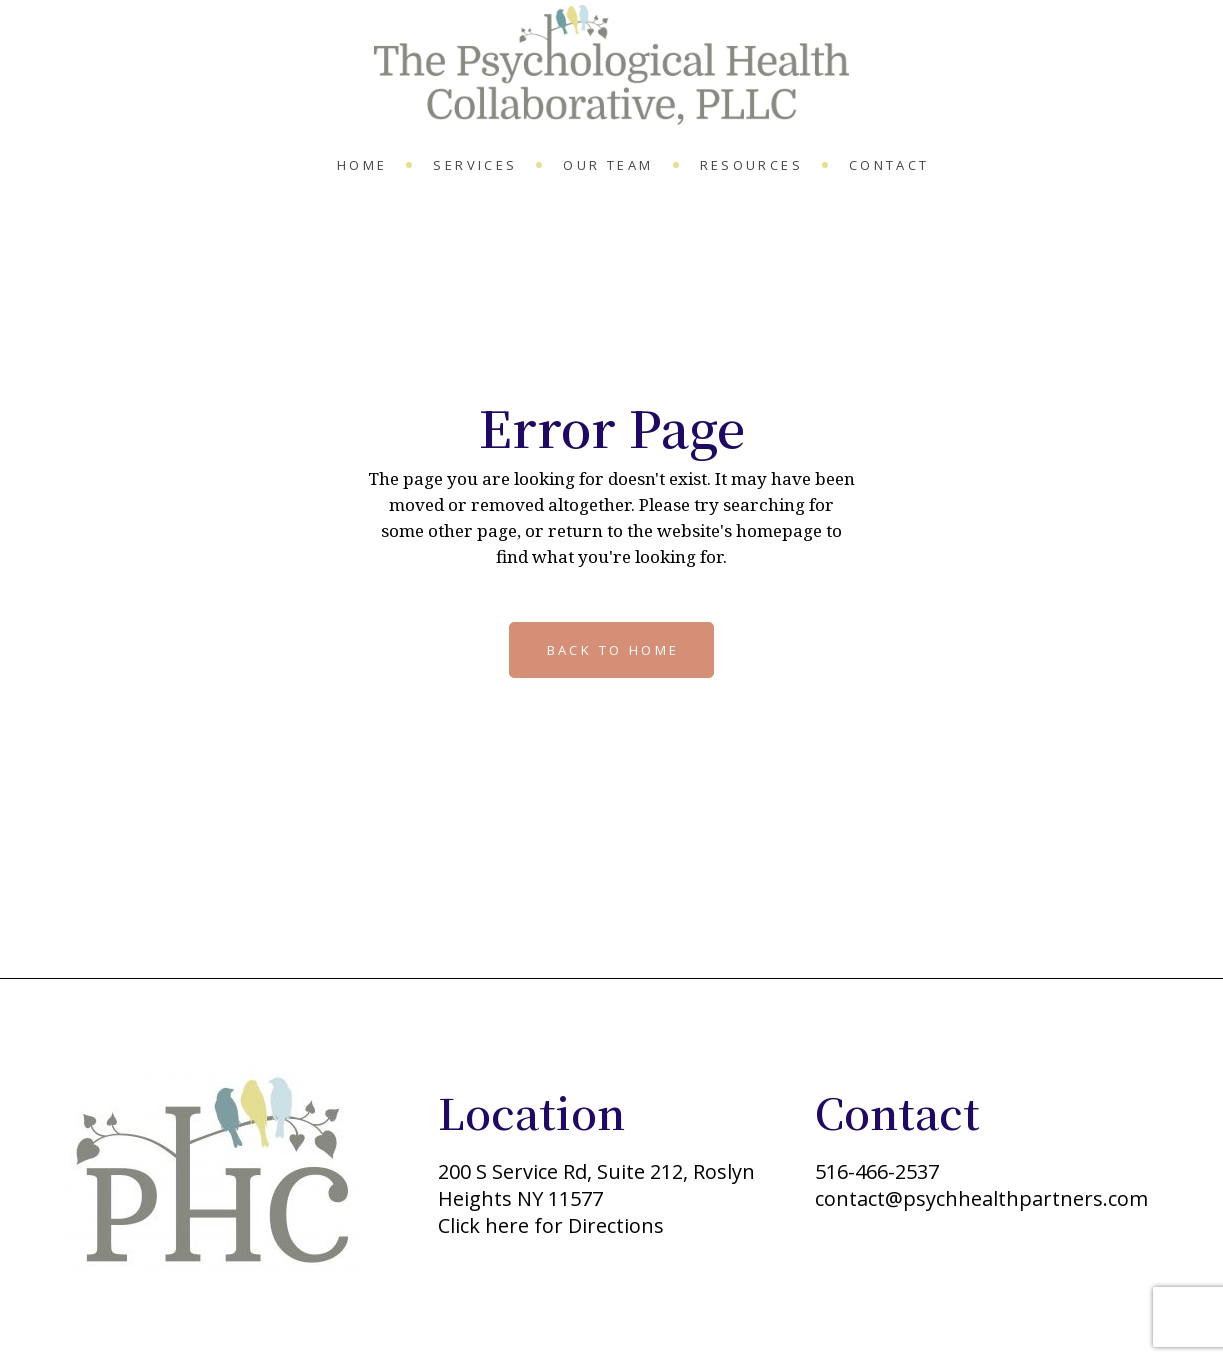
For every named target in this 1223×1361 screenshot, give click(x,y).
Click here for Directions (551, 1225)
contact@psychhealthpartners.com (981, 1198)
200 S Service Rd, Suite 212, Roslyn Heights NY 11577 (596, 1185)
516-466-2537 (877, 1171)
